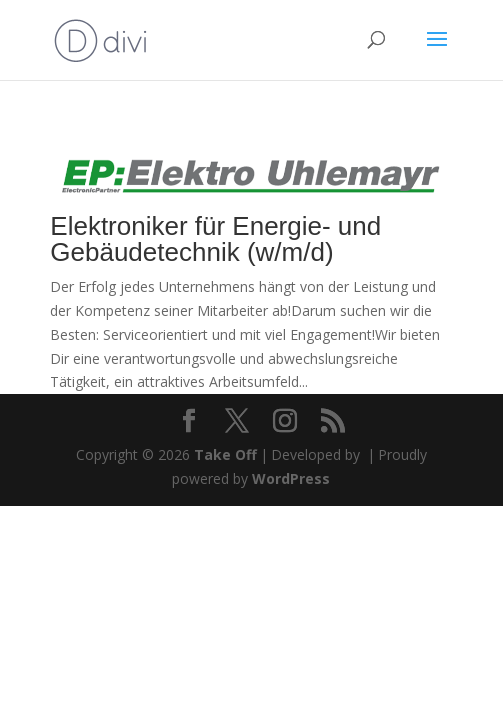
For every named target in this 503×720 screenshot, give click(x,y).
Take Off (225, 454)
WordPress (291, 478)
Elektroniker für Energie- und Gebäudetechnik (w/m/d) (215, 239)
